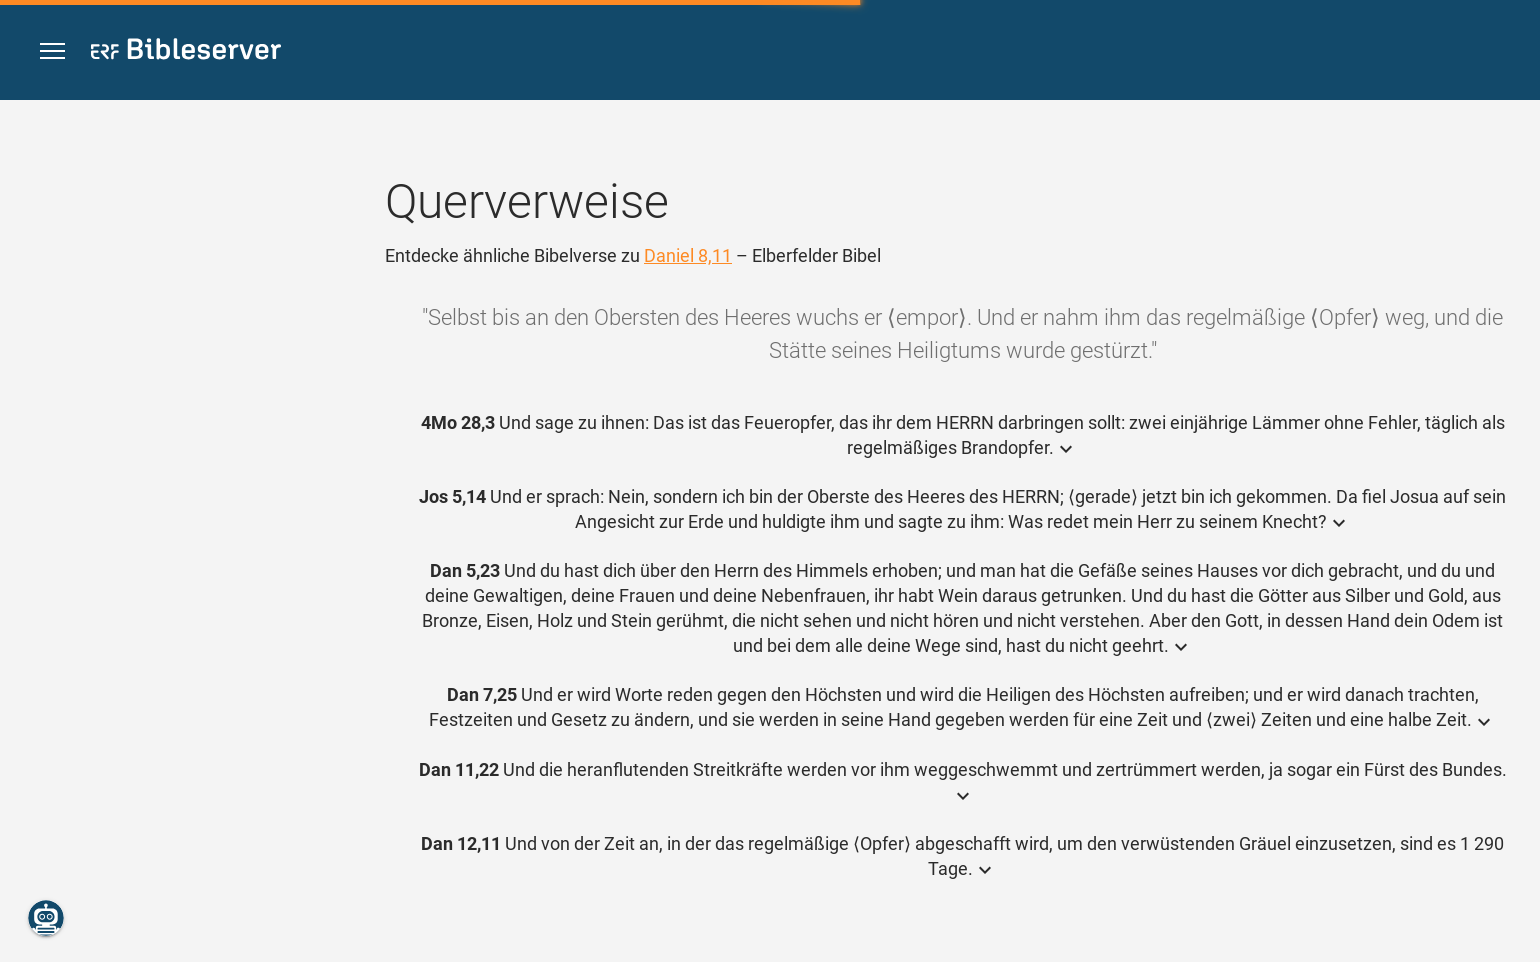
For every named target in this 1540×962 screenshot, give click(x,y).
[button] (52, 51)
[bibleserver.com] (186, 52)
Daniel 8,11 (688, 255)
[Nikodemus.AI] (46, 918)
